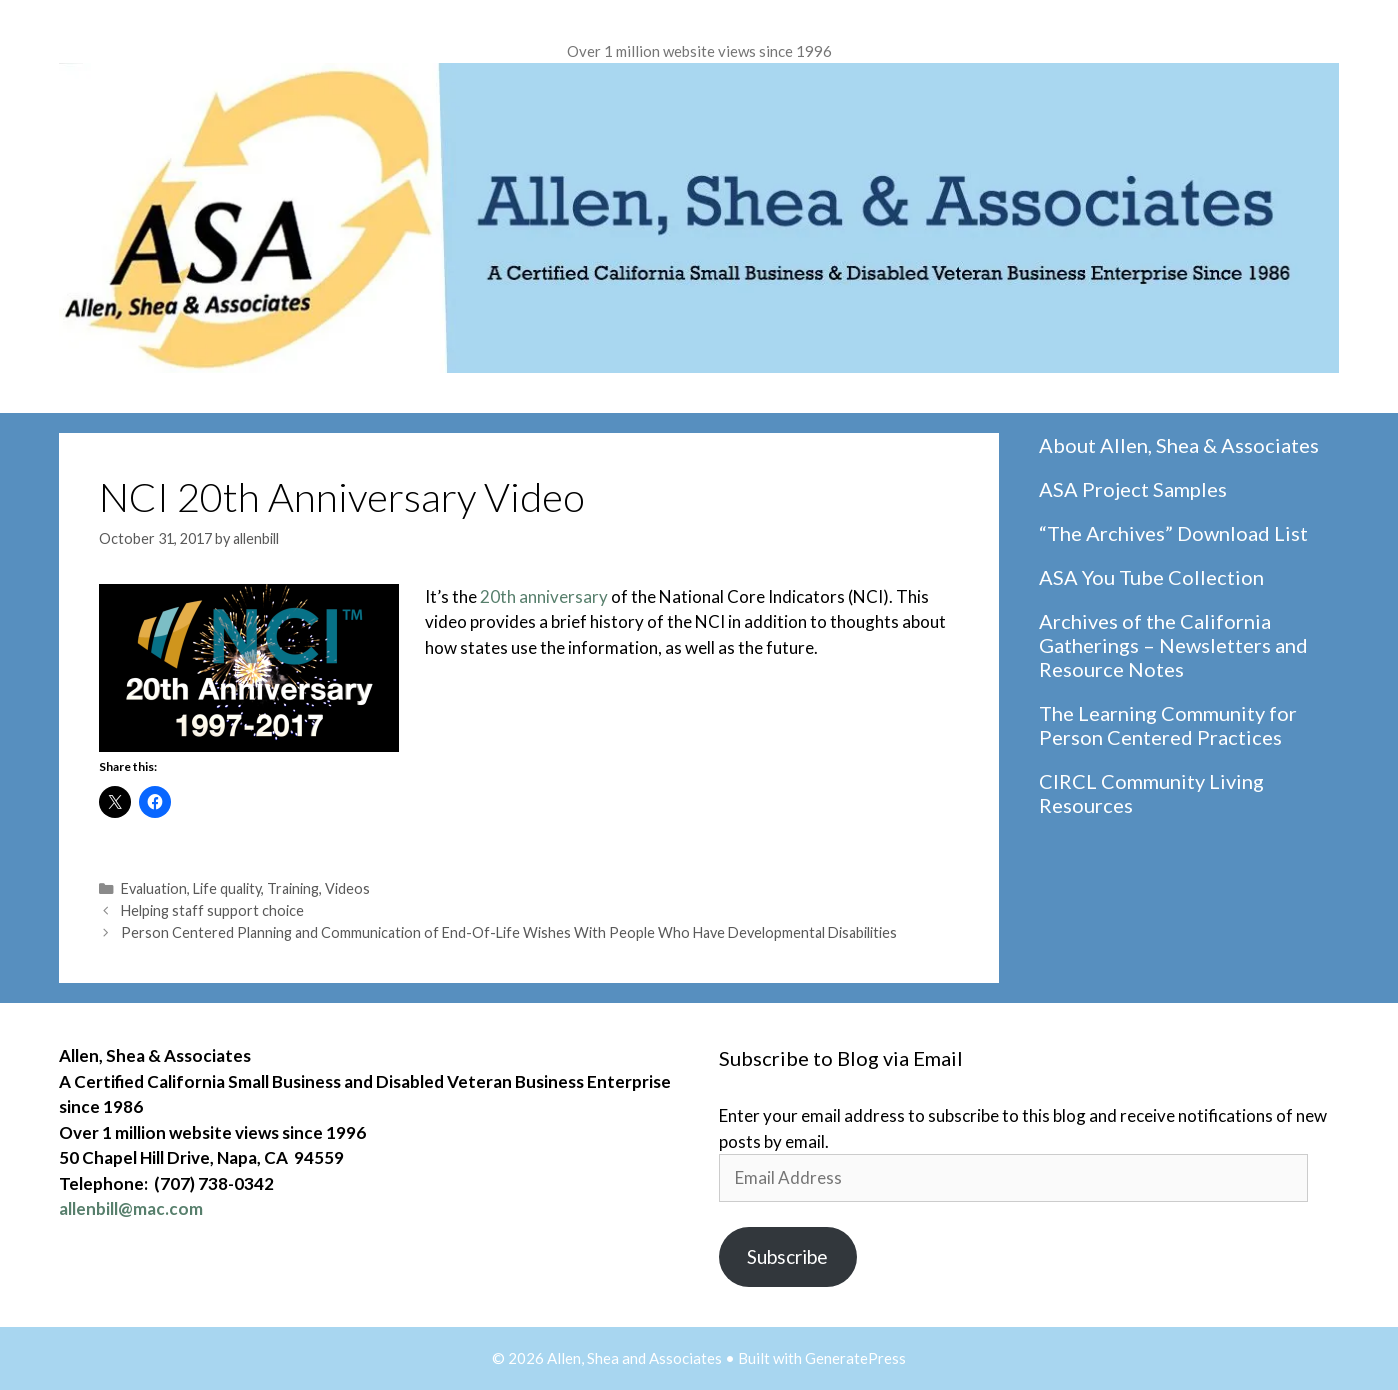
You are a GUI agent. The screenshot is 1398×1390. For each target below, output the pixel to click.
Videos (347, 888)
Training (293, 888)
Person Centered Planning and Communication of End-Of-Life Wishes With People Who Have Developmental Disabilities (509, 932)
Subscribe (787, 1256)
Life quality (227, 888)
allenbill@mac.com (131, 1208)
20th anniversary (544, 596)
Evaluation (154, 888)
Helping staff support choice (212, 910)
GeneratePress (855, 1358)
